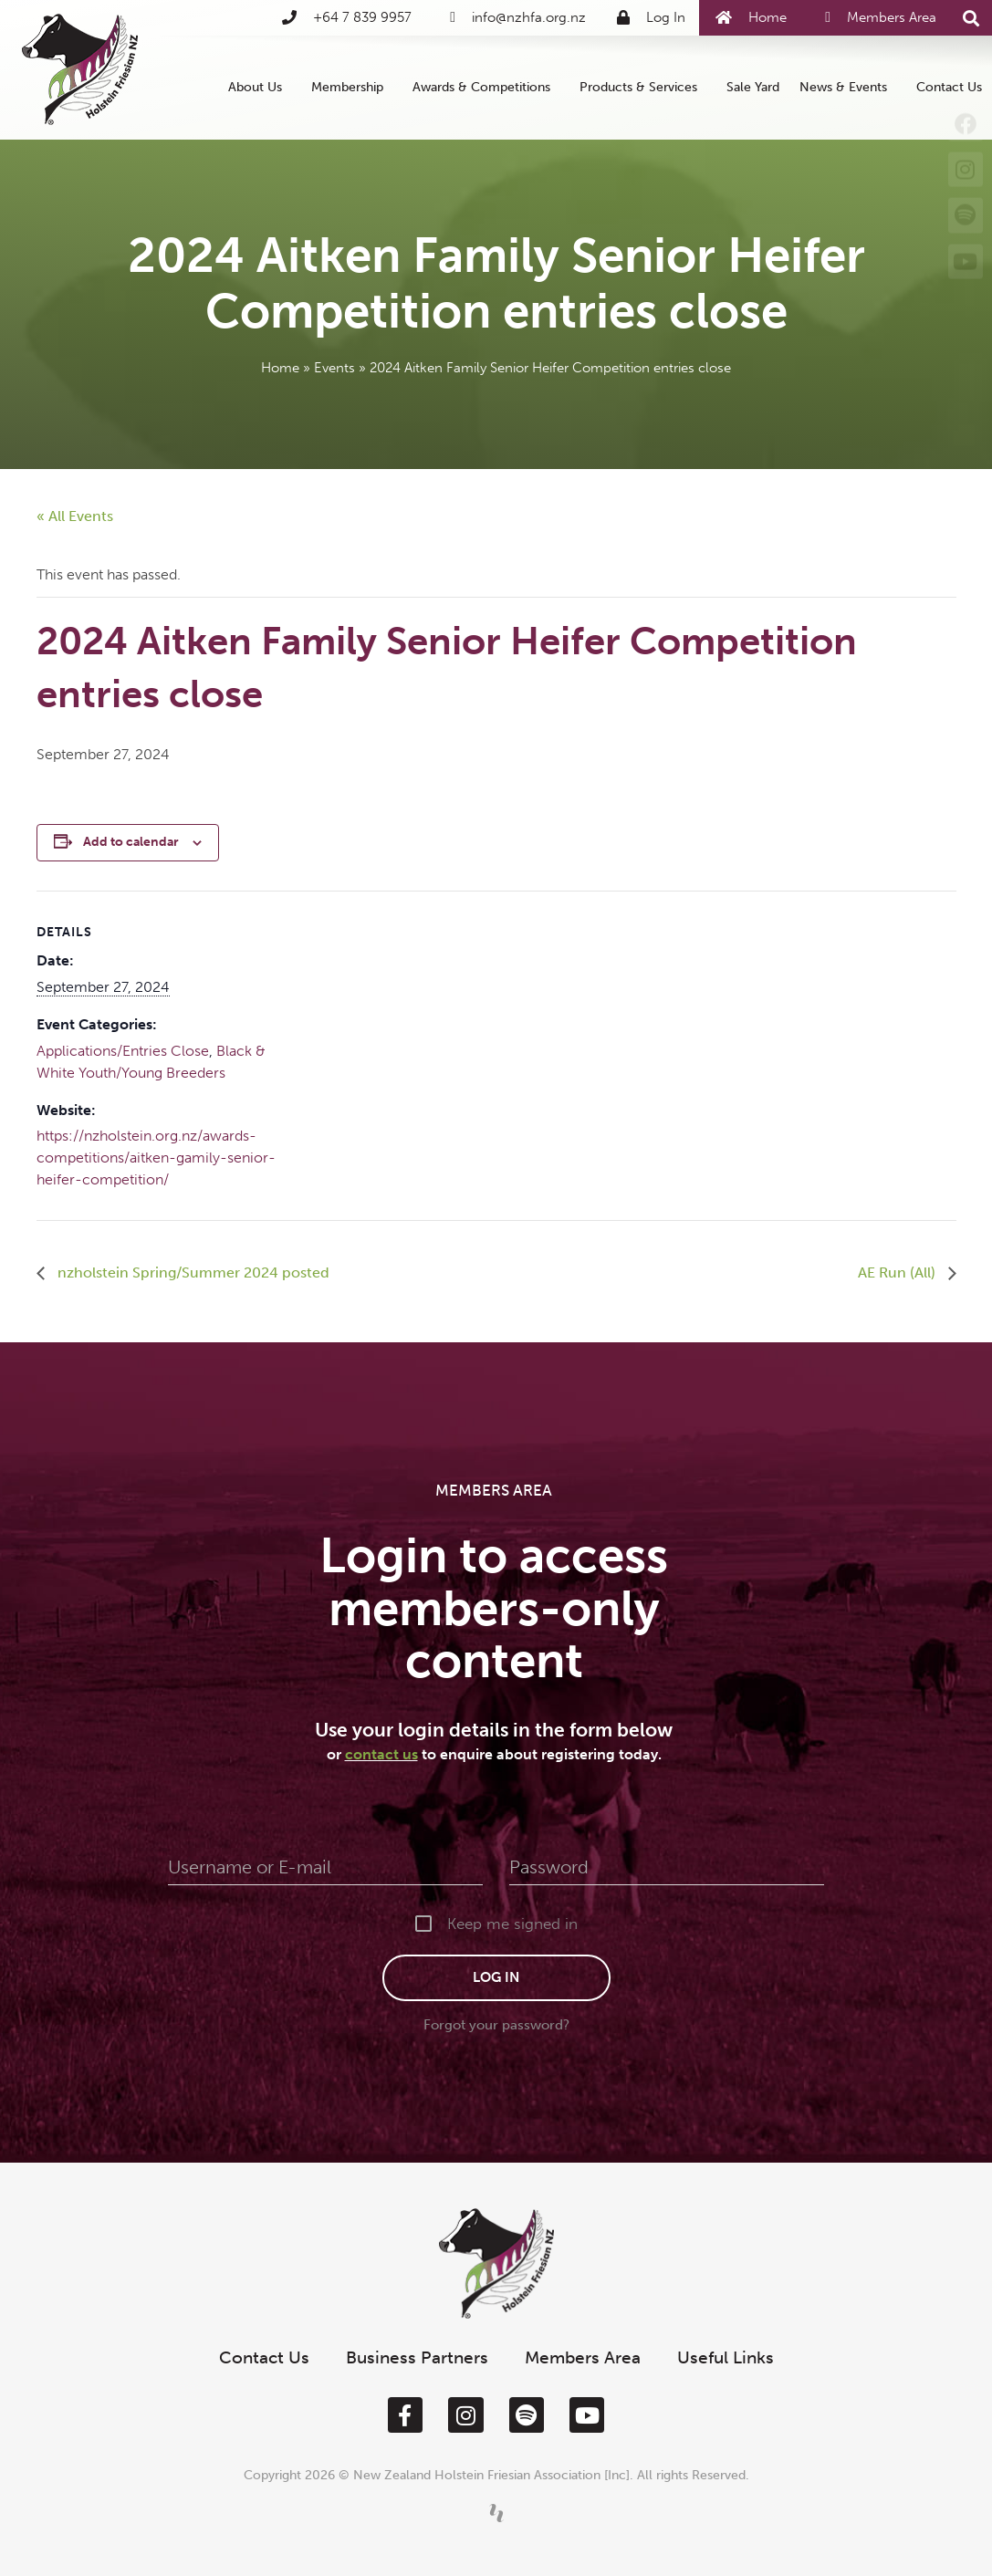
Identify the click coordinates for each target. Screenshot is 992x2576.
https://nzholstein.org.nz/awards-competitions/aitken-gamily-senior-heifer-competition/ (156, 1157)
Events (334, 368)
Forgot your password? (496, 2025)
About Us (259, 87)
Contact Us (949, 87)
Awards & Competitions (485, 87)
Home (280, 368)
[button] (971, 19)
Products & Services (643, 87)
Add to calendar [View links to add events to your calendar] (131, 842)
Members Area (583, 2357)
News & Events (847, 87)
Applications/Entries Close (123, 1050)
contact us (381, 1754)
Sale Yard (752, 87)
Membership (351, 87)
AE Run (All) (898, 1272)
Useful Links (725, 2357)
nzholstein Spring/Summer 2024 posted (191, 1272)
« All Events (75, 516)
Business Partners (417, 2357)
